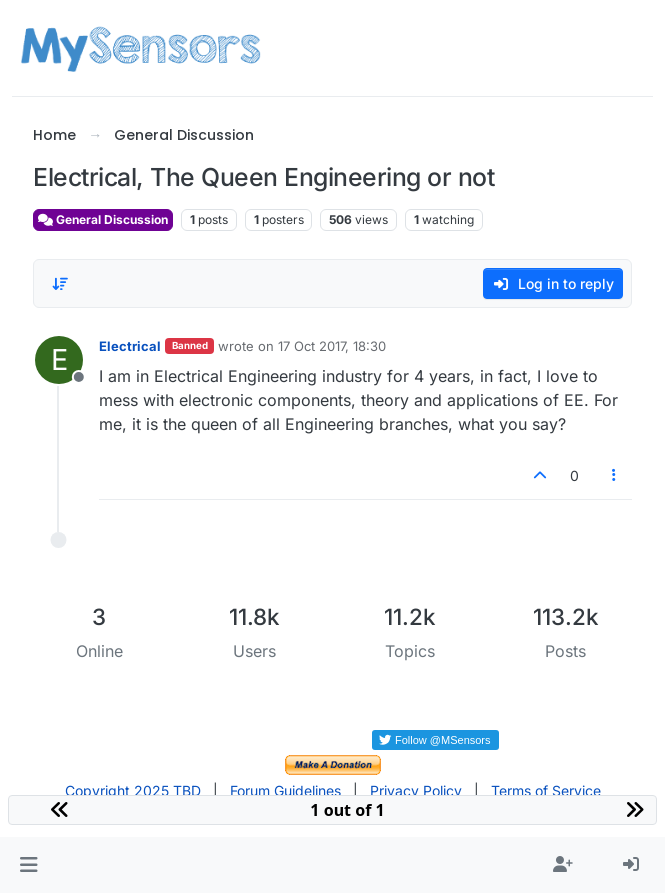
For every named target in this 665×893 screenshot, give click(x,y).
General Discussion (103, 219)
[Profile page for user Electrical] (59, 360)
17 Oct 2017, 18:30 (332, 346)
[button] (28, 865)
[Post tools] (614, 475)
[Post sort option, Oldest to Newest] (60, 284)
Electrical (130, 346)
